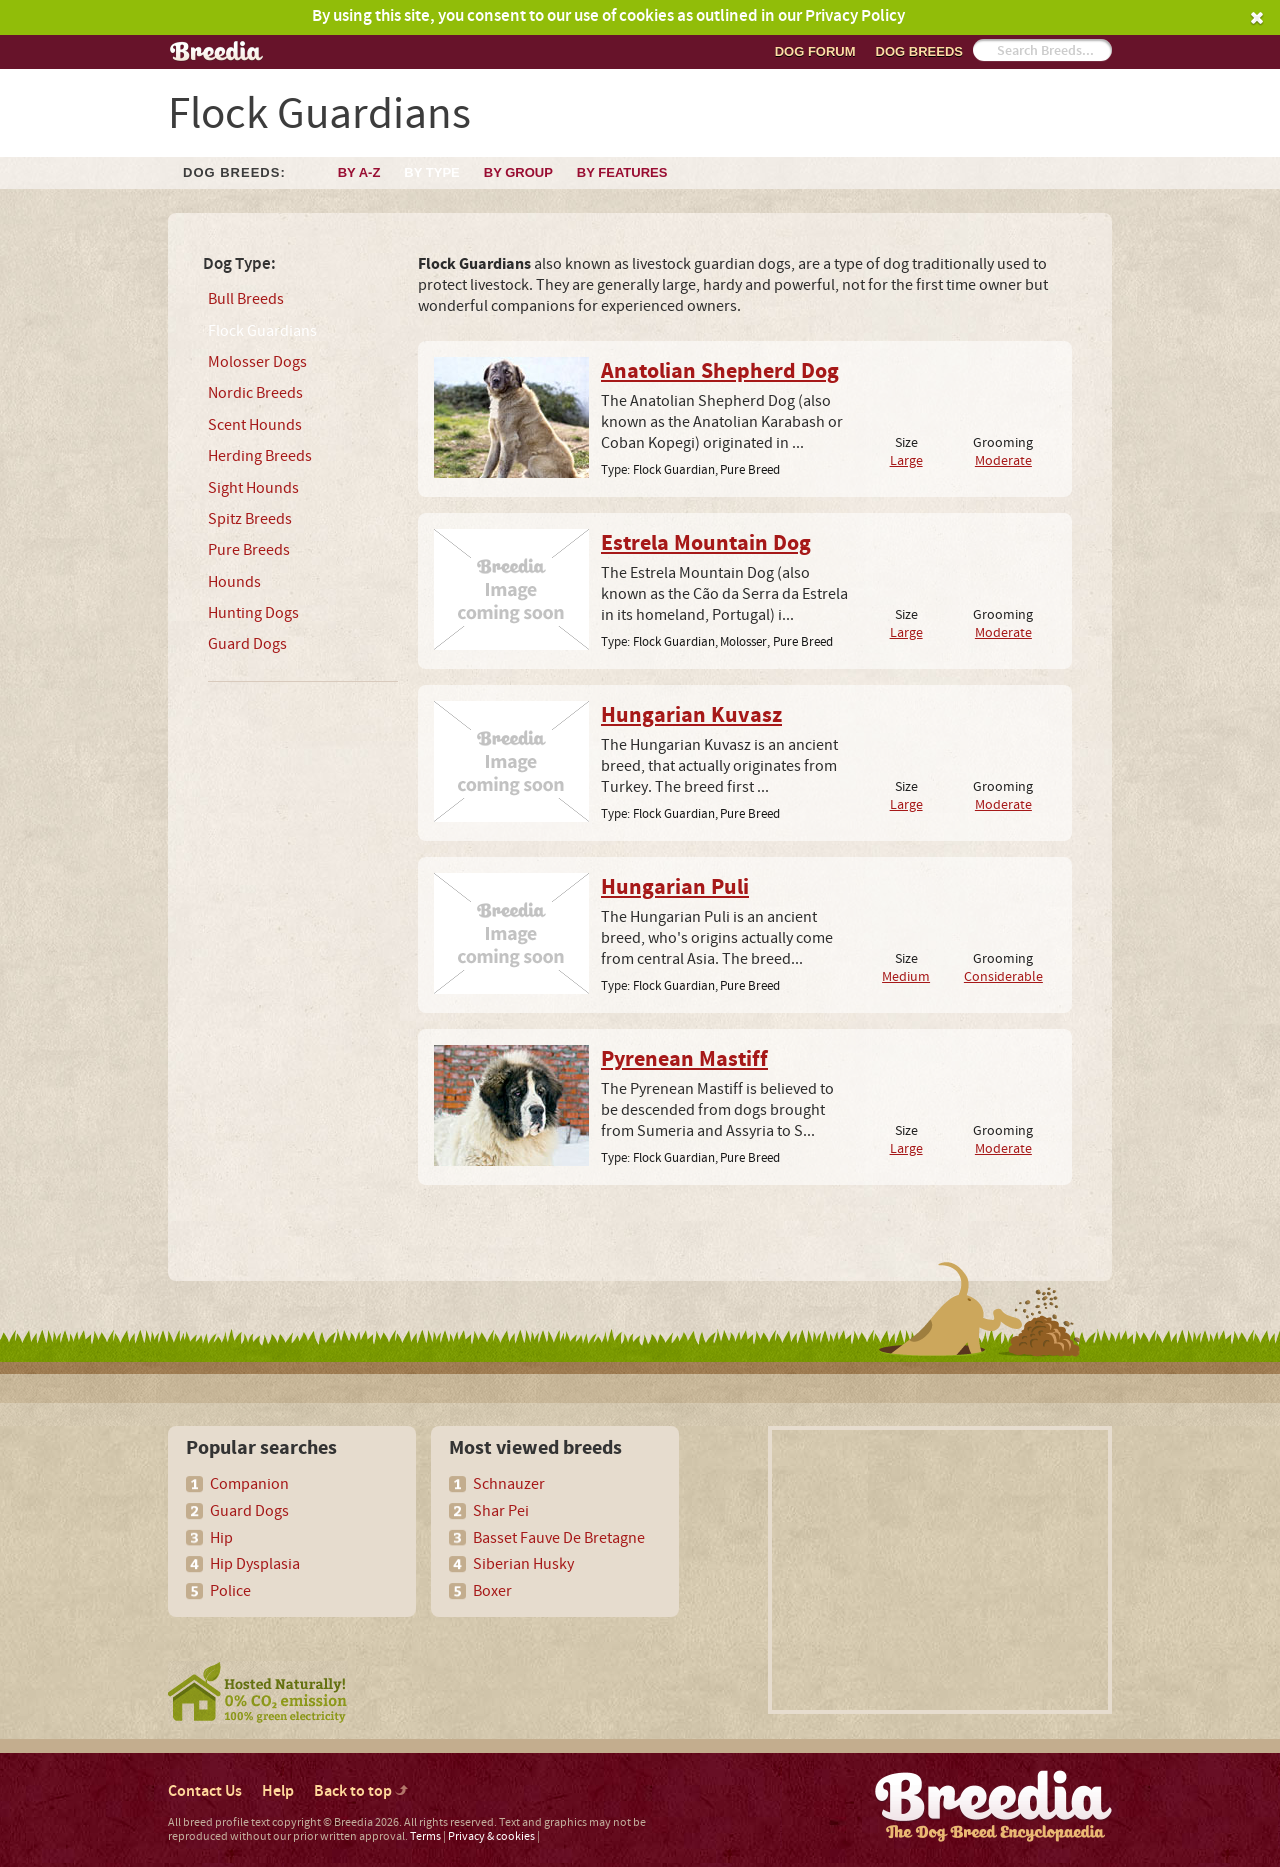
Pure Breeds (249, 550)
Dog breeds (919, 51)
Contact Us (205, 1791)
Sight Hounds (253, 488)
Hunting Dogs (253, 613)
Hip (221, 1538)
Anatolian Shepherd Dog (720, 372)
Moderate (1003, 460)
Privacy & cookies (491, 1836)
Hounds (234, 582)
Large (906, 460)
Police (230, 1591)
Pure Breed (750, 470)
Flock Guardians (262, 331)
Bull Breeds (246, 299)
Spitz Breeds (250, 519)
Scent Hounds (255, 425)
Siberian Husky (523, 1564)
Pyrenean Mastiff (684, 1060)
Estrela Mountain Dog (706, 544)
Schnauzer (509, 1484)
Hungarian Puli (675, 888)
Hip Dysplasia (255, 1564)
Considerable (1003, 976)
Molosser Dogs (257, 362)
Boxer (492, 1591)
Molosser (743, 642)
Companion (249, 1484)
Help (278, 1791)
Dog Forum (815, 51)
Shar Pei (501, 1511)
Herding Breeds (260, 456)
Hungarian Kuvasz (691, 716)
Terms (425, 1836)
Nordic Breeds (255, 393)
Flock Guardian (674, 470)
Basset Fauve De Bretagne (559, 1538)
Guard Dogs (247, 644)
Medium (906, 976)
